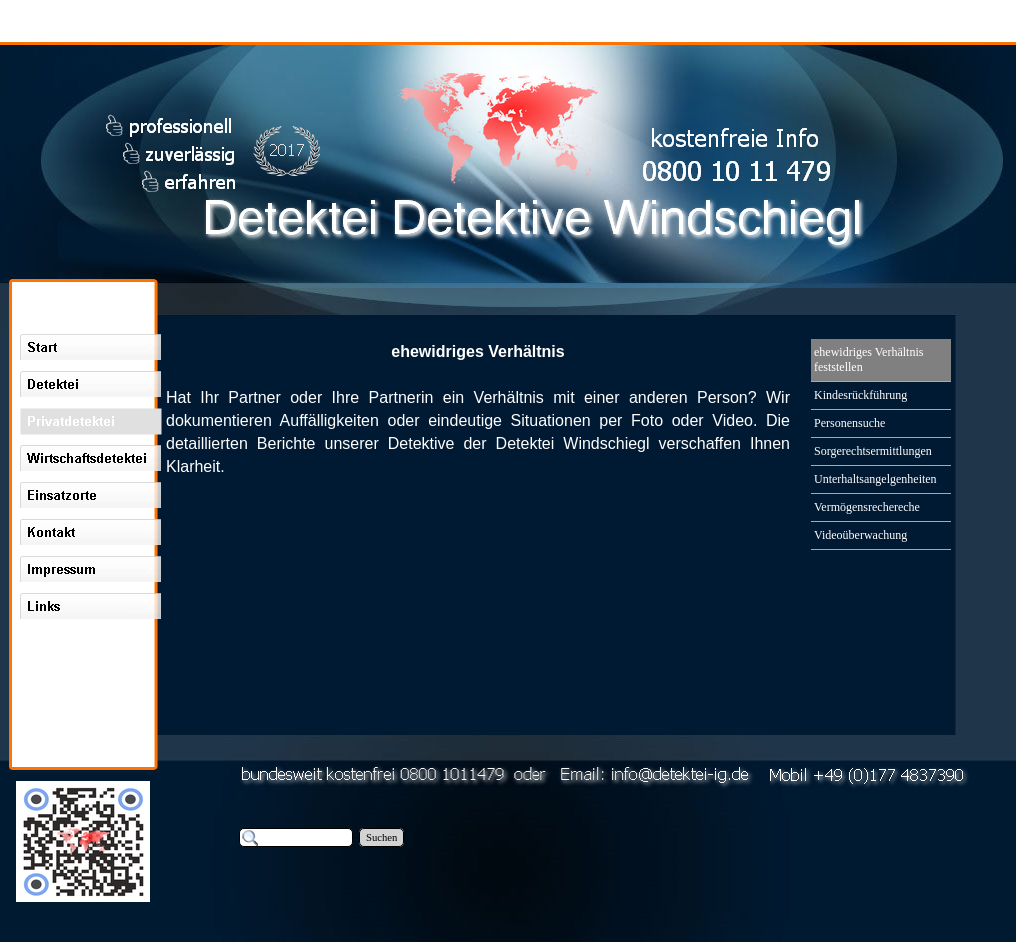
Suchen (381, 837)
